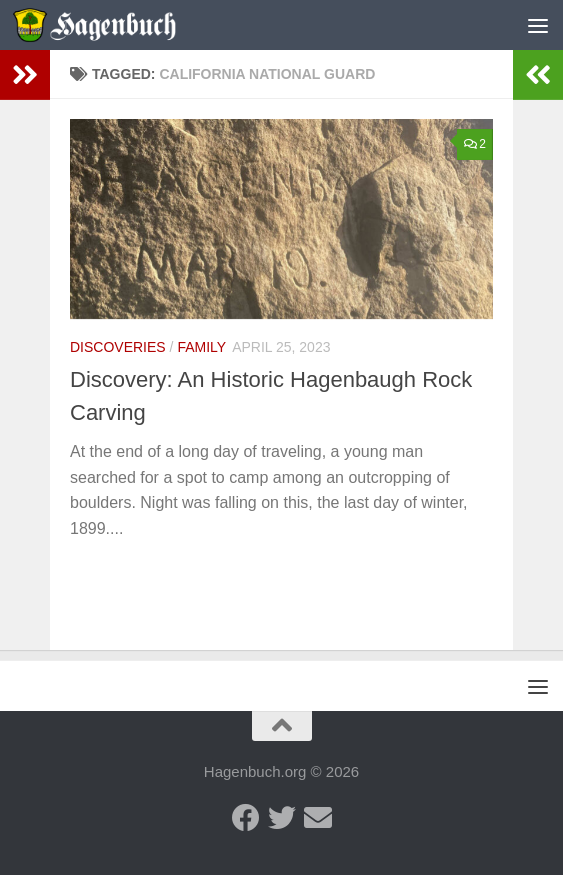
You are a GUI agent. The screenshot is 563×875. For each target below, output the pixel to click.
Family (201, 347)
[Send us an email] (318, 818)
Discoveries (118, 347)
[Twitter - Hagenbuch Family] (282, 818)
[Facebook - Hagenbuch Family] (246, 818)
